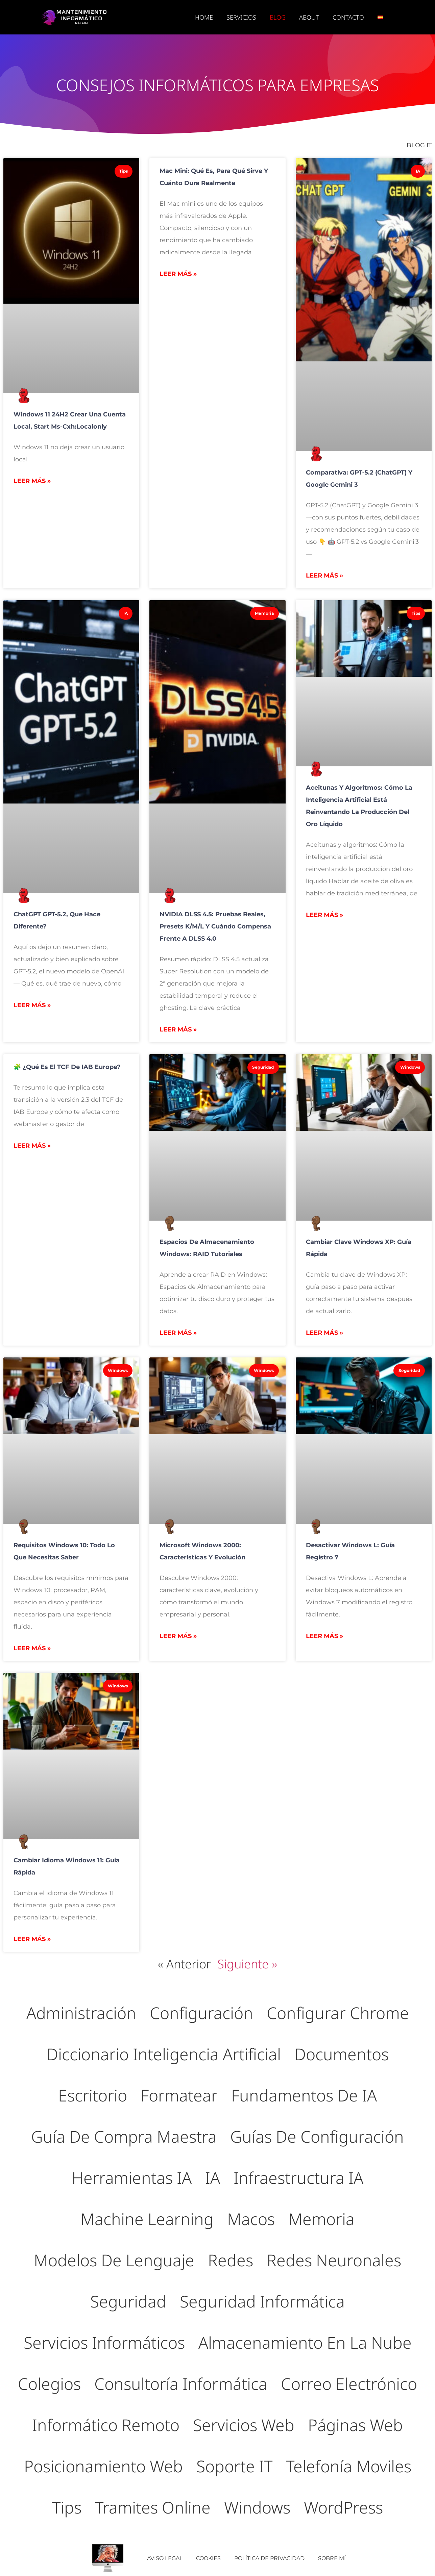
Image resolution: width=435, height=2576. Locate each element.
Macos (251, 2219)
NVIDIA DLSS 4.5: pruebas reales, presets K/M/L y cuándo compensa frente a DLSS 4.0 (215, 926)
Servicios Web (243, 2425)
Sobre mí (332, 2558)
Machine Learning (147, 2219)
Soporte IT (234, 2466)
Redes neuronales (334, 2260)
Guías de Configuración (317, 2136)
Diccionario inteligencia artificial (164, 2054)
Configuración (201, 2013)
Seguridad (128, 2301)
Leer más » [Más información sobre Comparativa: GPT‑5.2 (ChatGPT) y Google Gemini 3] (324, 575)
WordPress (343, 2507)
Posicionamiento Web (103, 2466)
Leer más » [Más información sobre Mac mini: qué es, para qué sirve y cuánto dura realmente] (178, 274)
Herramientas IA (132, 2178)
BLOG (278, 17)
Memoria (321, 2219)
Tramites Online (153, 2507)
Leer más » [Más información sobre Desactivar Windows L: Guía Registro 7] (324, 1636)
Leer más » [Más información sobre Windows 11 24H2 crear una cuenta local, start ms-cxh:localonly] (32, 481)
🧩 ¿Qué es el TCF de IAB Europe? (67, 1067)
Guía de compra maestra (124, 2136)
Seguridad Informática (262, 2301)
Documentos (341, 2054)
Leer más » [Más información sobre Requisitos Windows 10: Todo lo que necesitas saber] (32, 1648)
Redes (230, 2260)
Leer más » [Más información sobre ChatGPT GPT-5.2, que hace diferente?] (32, 1005)
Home (204, 17)
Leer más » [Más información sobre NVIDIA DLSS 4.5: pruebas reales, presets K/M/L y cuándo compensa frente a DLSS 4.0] (178, 1029)
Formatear (179, 2095)
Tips (66, 2507)
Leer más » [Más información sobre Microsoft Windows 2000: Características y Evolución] (178, 1636)
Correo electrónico (349, 2384)
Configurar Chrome (338, 2013)
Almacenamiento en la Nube (305, 2342)
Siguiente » (247, 1964)
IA (212, 2178)
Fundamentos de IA (304, 2095)
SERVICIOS (241, 17)
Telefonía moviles (348, 2466)
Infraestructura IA (298, 2178)
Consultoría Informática (180, 2384)
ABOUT (309, 17)
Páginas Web (355, 2425)
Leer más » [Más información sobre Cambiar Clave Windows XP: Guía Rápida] (324, 1332)
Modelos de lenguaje (114, 2260)
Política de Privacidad (269, 2558)
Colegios (49, 2384)
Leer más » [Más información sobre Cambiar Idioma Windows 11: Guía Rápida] (32, 1939)
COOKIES (208, 2558)
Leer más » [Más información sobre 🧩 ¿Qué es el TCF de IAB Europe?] (32, 1145)
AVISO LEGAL (165, 2558)
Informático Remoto (105, 2425)
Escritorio (92, 2095)
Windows (257, 2507)
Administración (81, 2013)
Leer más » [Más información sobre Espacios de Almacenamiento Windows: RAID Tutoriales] (178, 1332)
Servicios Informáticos (104, 2342)
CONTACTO (348, 17)
